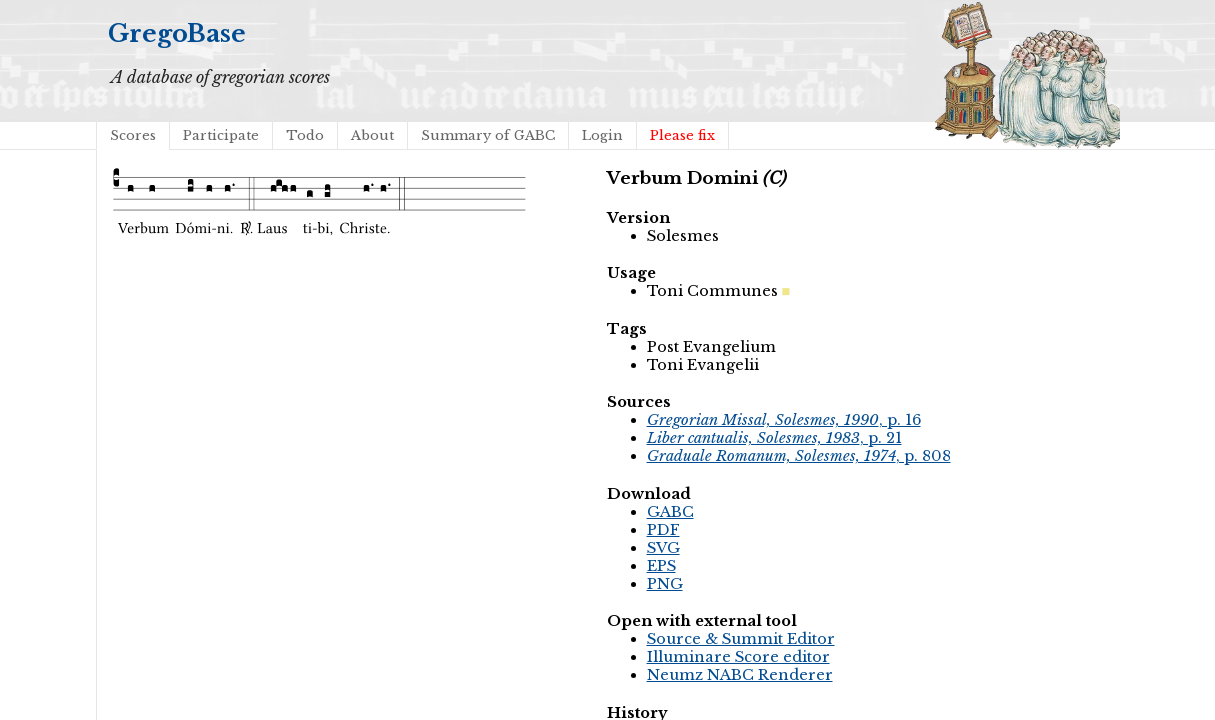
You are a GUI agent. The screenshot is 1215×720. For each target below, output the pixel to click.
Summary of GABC (488, 135)
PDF (663, 530)
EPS (661, 566)
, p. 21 (774, 438)
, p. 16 (784, 420)
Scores (133, 135)
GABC (670, 512)
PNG (665, 584)
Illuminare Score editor (738, 657)
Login (602, 135)
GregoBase (177, 33)
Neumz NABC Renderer (740, 675)
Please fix (682, 135)
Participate (221, 135)
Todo (305, 135)
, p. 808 (799, 456)
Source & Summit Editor (741, 639)
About (372, 135)
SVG (663, 548)
